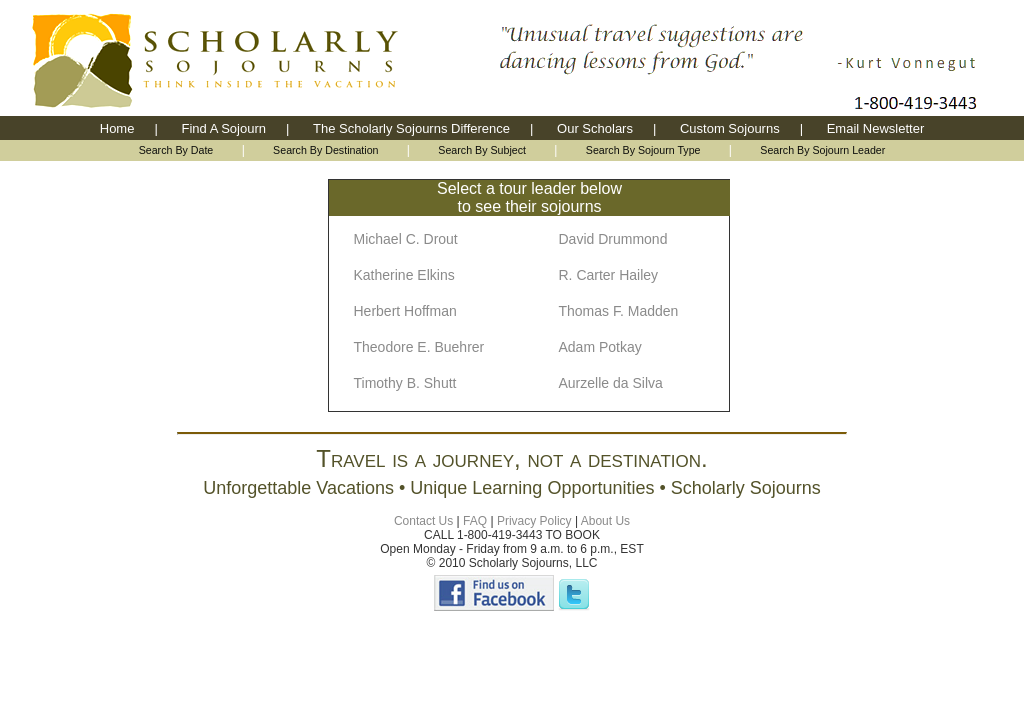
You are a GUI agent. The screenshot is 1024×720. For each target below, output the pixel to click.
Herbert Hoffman (405, 311)
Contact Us (423, 521)
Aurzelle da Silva (611, 383)
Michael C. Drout (406, 239)
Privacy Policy (534, 521)
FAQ (475, 521)
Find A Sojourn (223, 128)
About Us (605, 521)
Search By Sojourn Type (643, 150)
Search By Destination (325, 150)
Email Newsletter (876, 128)
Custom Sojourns (730, 128)
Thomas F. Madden (619, 311)
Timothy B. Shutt (405, 383)
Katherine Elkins (404, 275)
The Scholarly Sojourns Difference (411, 128)
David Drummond (613, 239)
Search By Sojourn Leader (822, 150)
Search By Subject (482, 150)
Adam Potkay (600, 347)
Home (117, 128)
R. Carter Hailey (609, 275)
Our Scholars (595, 128)
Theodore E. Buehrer (419, 347)
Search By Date (176, 150)
